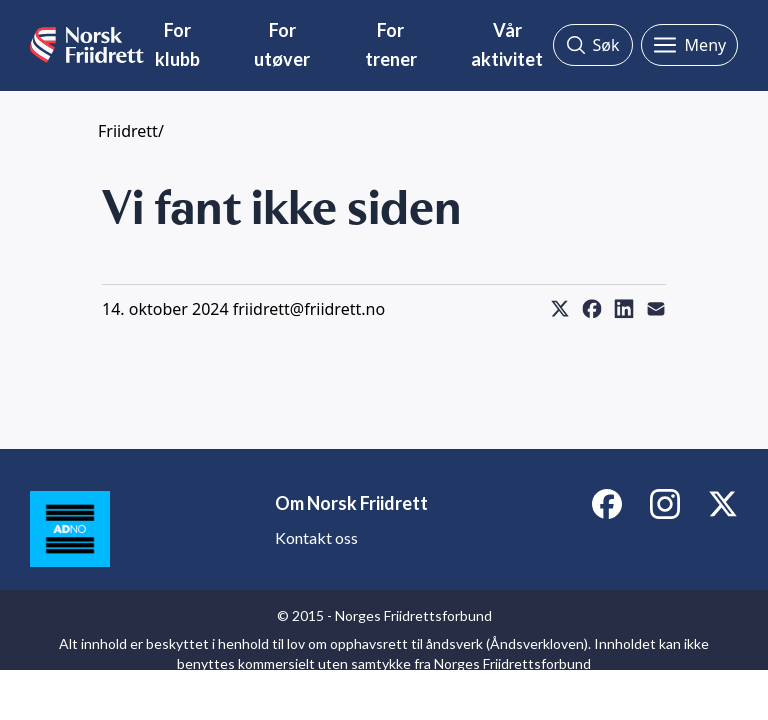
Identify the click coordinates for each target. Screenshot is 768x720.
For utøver (282, 44)
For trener (391, 44)
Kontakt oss (316, 537)
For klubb (177, 44)
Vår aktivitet (507, 44)
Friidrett (128, 131)
